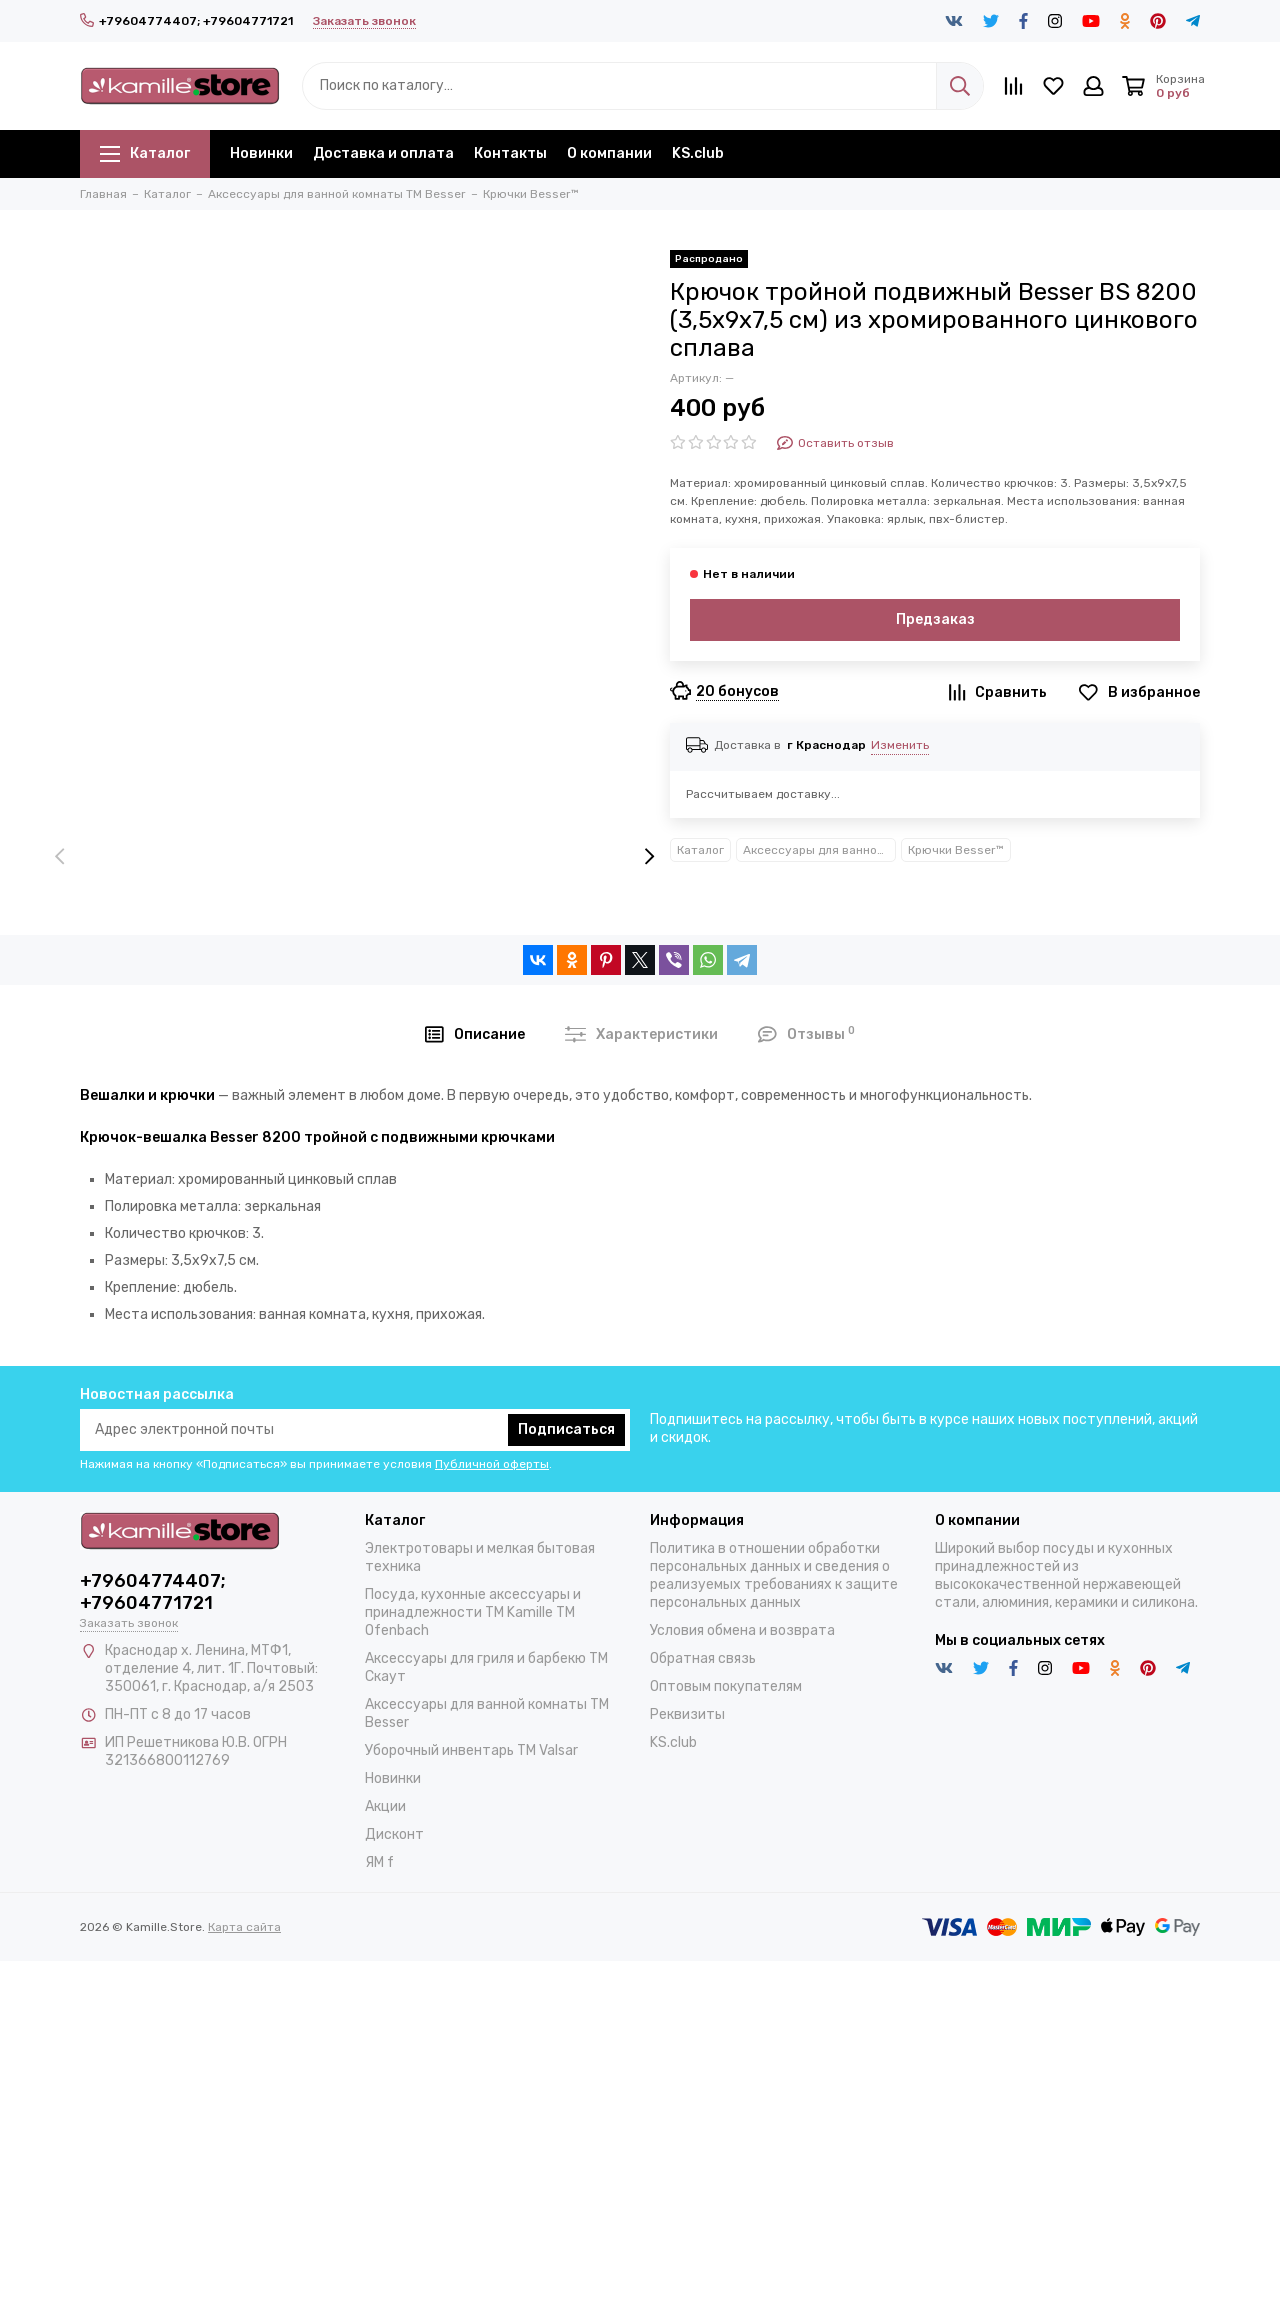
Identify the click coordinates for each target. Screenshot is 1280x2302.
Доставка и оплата (383, 153)
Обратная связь (703, 1658)
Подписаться (566, 1429)
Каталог (145, 153)
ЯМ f (379, 1862)
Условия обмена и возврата (742, 1630)
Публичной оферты (492, 1464)
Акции (385, 1806)
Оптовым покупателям (726, 1686)
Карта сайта (244, 1927)
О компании (609, 153)
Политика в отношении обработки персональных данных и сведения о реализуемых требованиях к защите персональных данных (774, 1575)
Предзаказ (935, 619)
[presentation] (60, 858)
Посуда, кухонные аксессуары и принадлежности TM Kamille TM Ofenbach (473, 1612)
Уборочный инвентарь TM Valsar (471, 1750)
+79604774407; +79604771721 (186, 21)
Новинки (261, 153)
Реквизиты (687, 1714)
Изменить (900, 745)
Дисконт (394, 1834)
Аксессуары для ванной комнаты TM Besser (819, 850)
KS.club (698, 153)
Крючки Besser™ (956, 850)
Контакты (510, 153)
